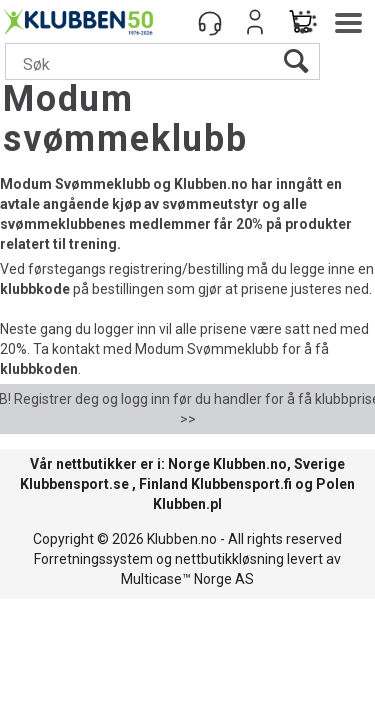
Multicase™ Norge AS (187, 579)
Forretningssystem (93, 559)
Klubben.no (250, 464)
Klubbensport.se (74, 484)
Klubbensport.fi (241, 484)
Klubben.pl (187, 504)
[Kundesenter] (210, 22)
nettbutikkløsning (229, 559)
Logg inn (255, 22)
